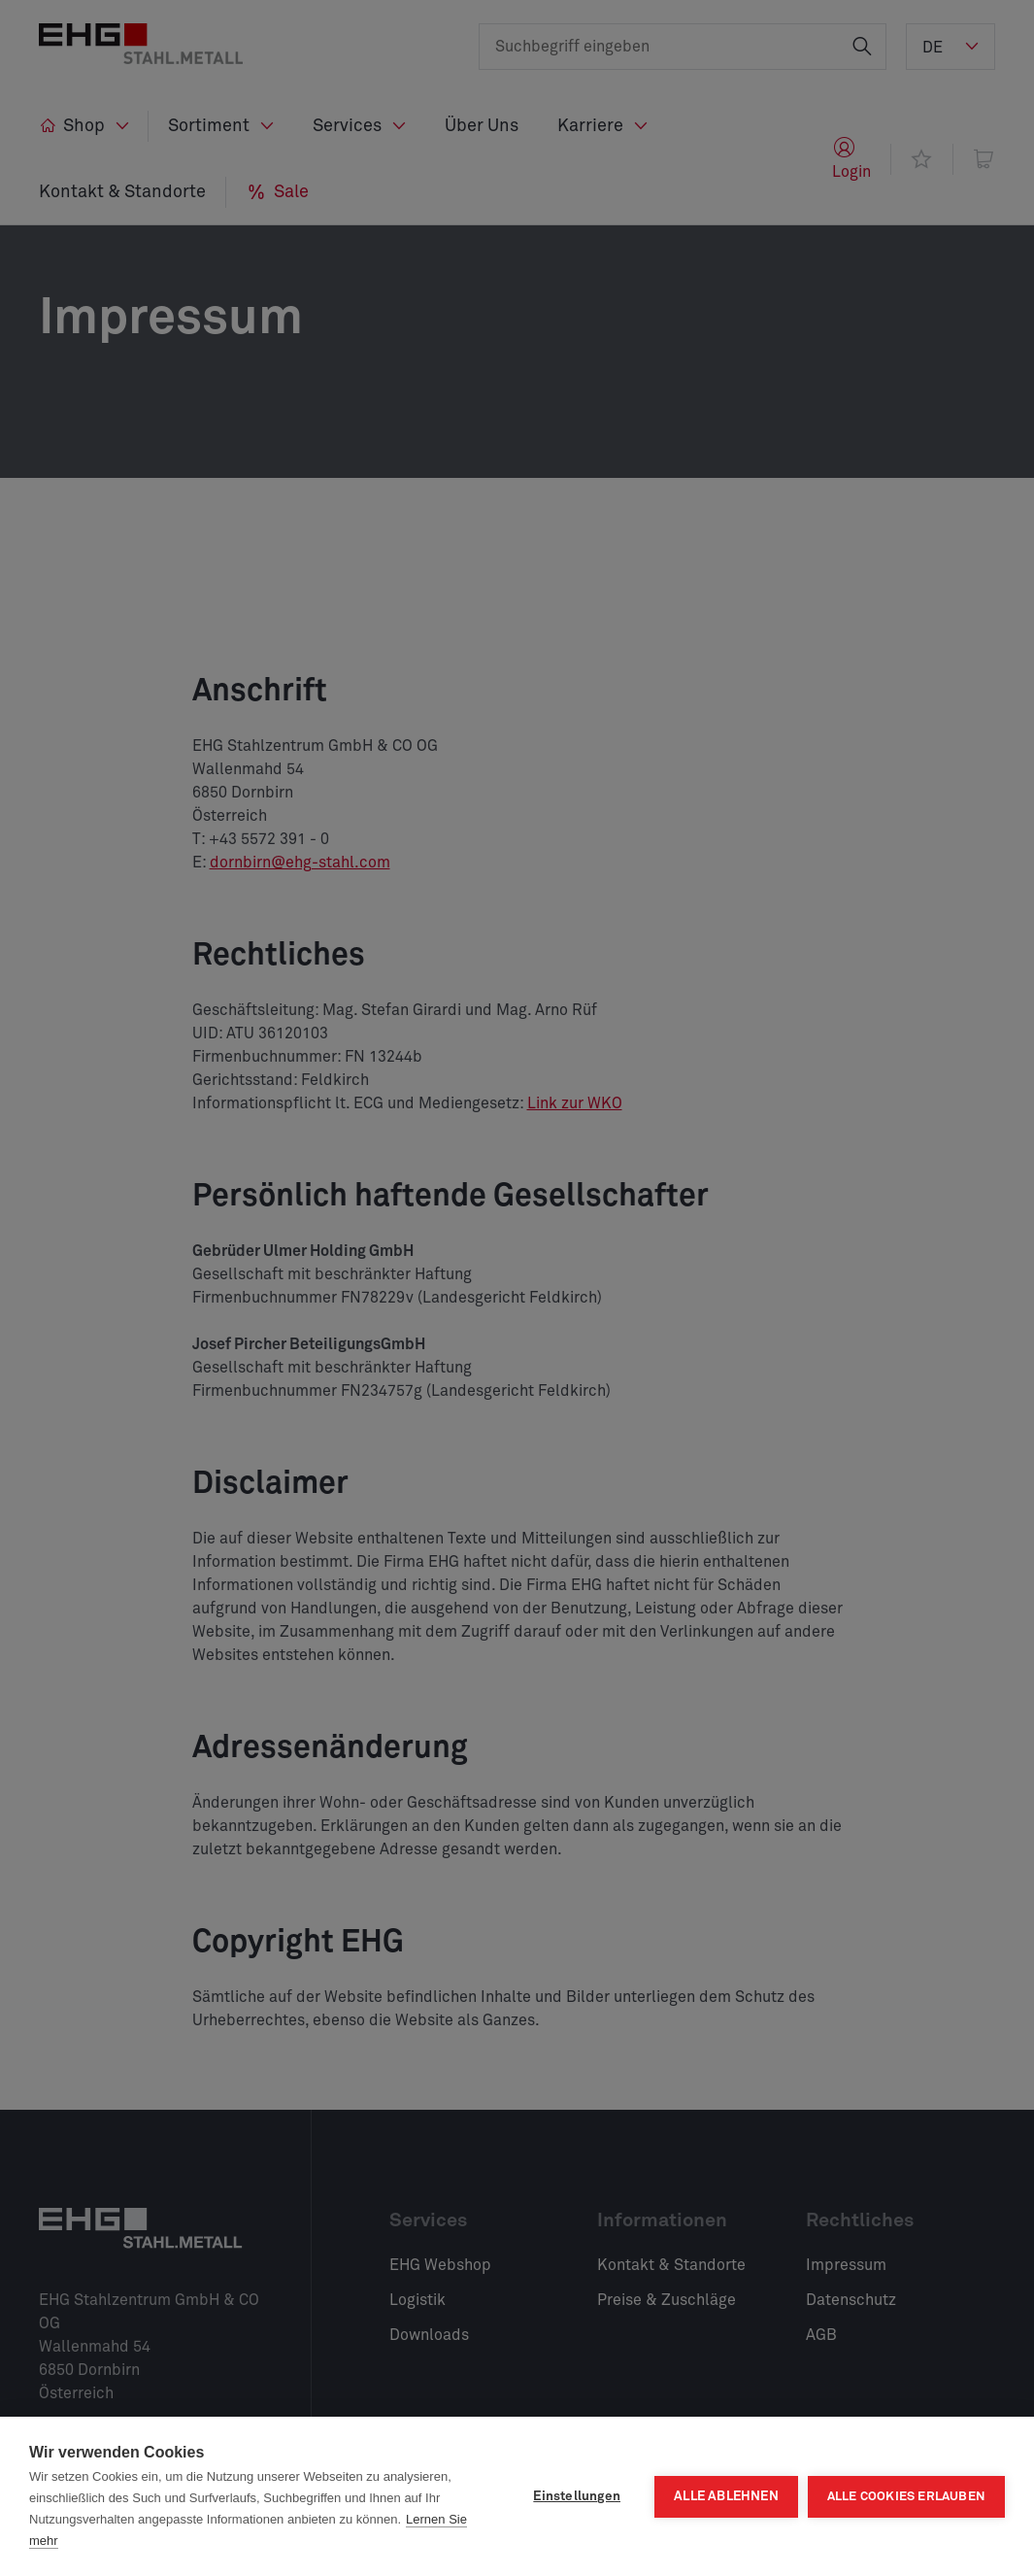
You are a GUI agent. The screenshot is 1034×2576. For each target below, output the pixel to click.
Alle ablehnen (726, 2496)
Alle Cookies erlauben (906, 2497)
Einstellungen (576, 2496)
